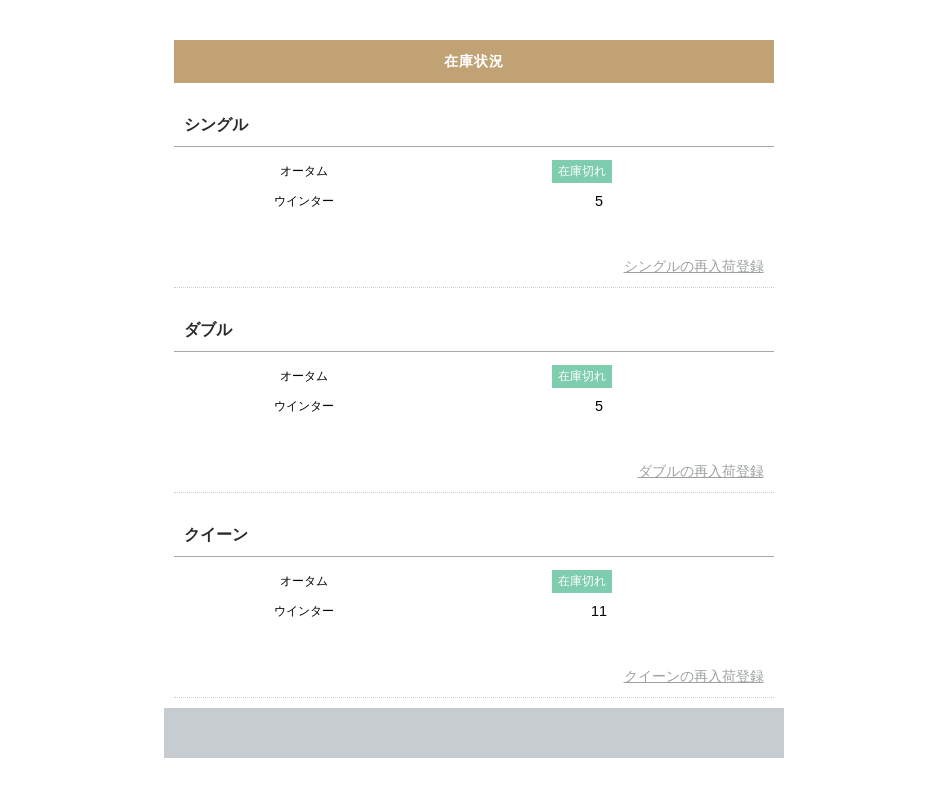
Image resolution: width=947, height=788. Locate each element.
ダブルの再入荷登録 (701, 471)
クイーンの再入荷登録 (694, 676)
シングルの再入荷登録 (694, 266)
